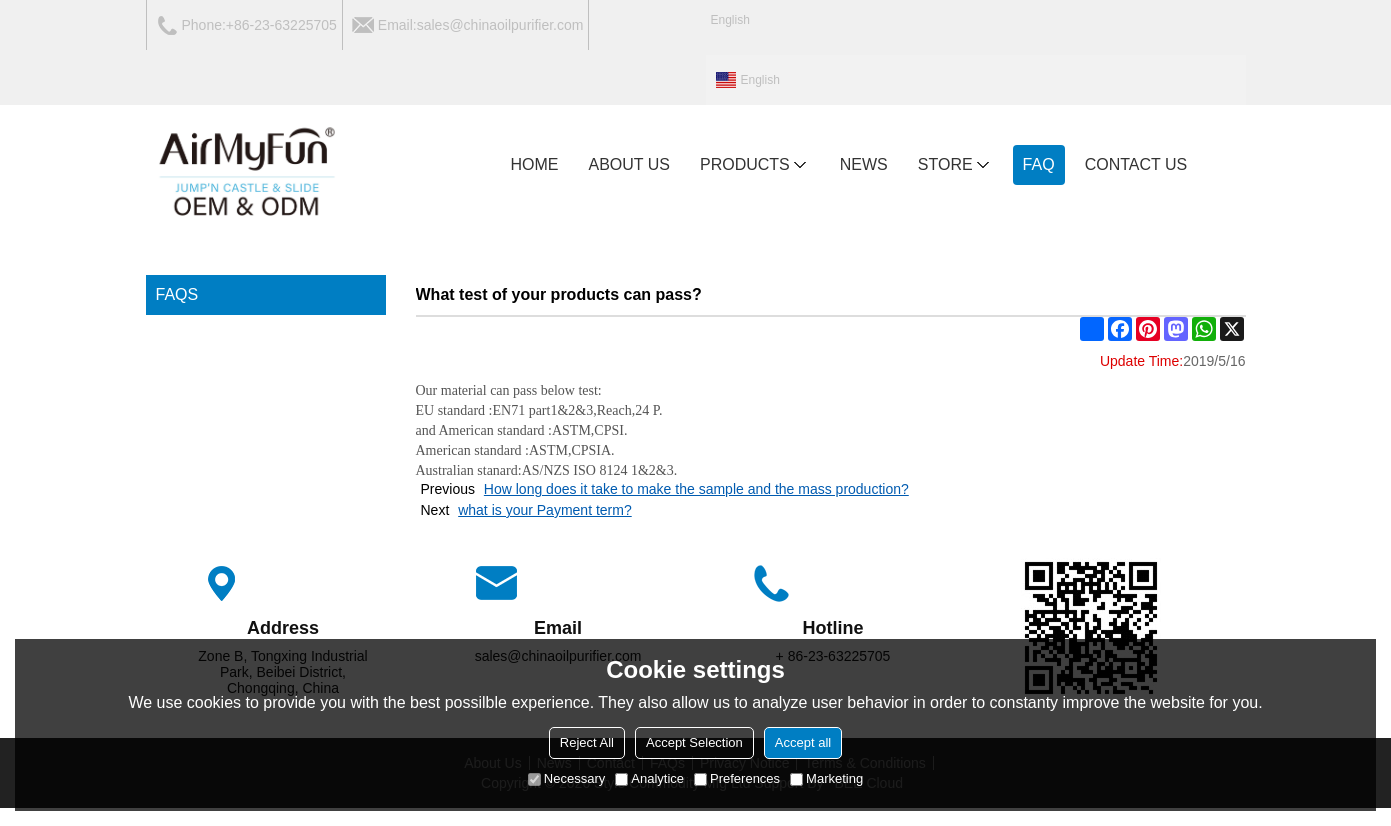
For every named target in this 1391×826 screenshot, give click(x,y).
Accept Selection (694, 742)
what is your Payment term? (545, 510)
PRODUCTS (755, 165)
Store (955, 165)
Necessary (566, 778)
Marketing (826, 778)
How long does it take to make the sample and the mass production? (696, 489)
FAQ (1039, 164)
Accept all (803, 742)
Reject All (587, 742)
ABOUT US (630, 164)
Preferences (737, 778)
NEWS (864, 164)
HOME (535, 164)
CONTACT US (1136, 164)
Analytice (649, 778)
